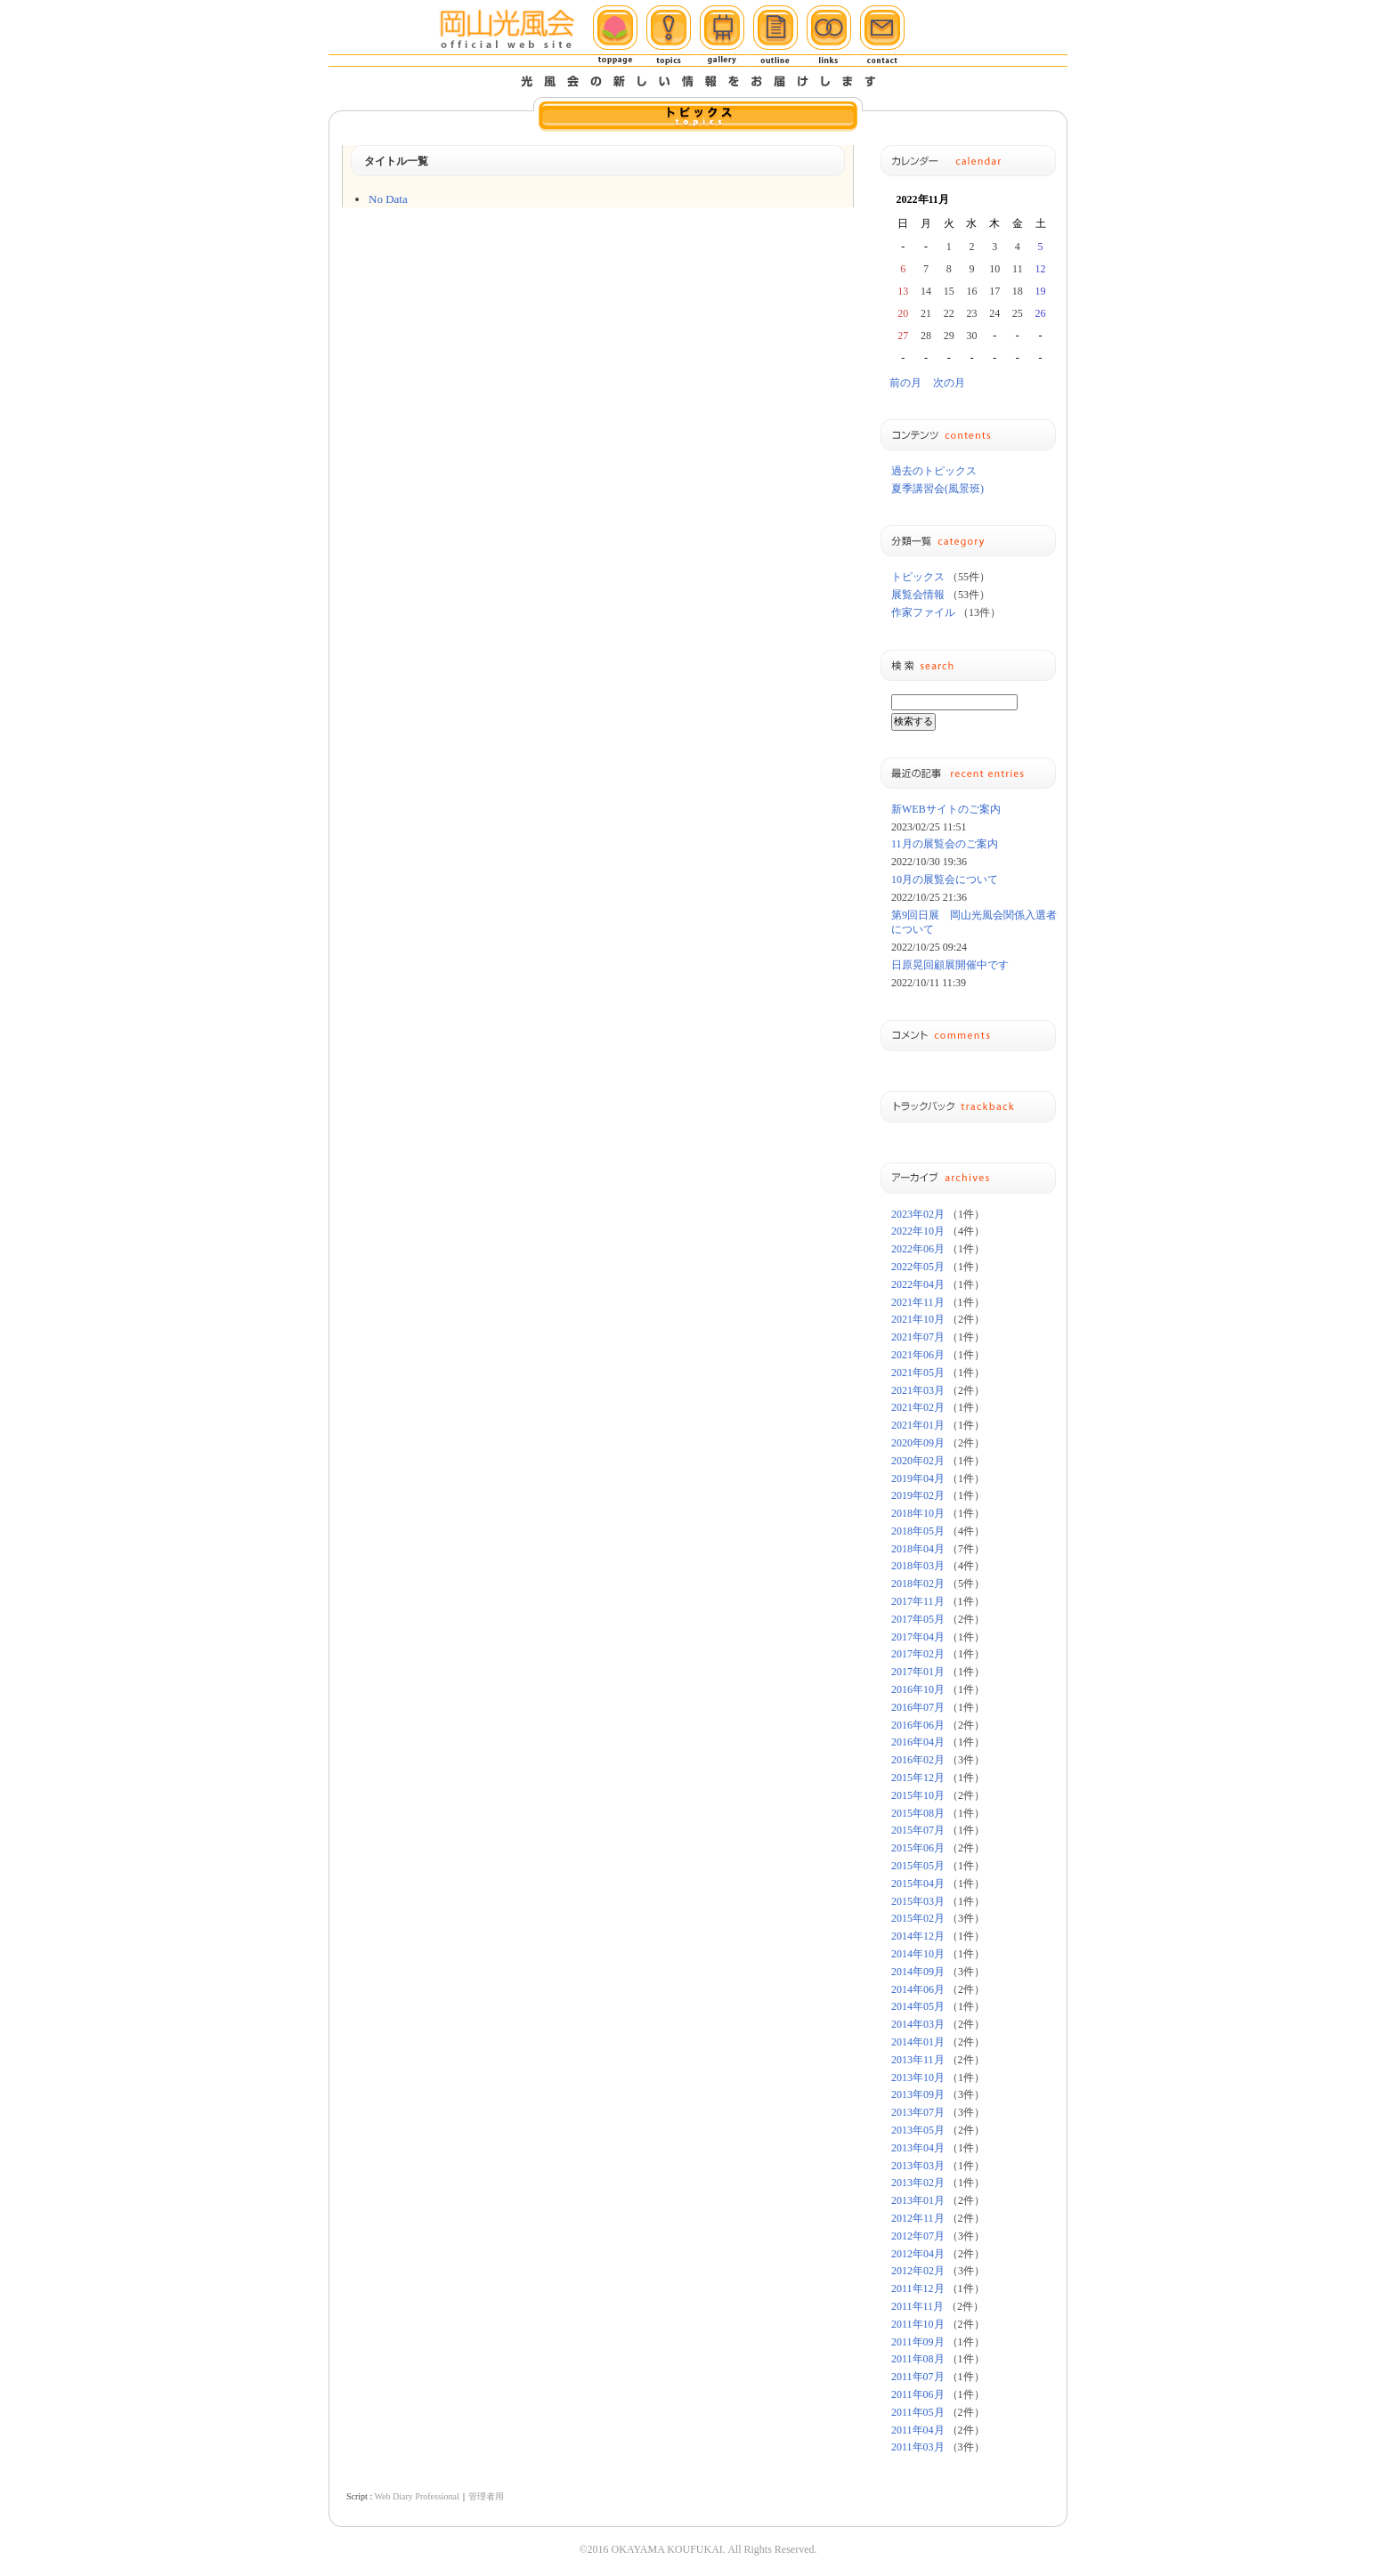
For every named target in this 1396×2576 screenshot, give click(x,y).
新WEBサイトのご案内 (946, 809)
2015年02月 (918, 1918)
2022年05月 (918, 1266)
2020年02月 (918, 1460)
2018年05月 (918, 1531)
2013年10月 (918, 2077)
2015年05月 (918, 1865)
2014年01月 (918, 2042)
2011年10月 (918, 2324)
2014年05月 (918, 2006)
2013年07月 (918, 2112)
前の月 (905, 383)
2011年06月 (918, 2394)
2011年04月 (918, 2430)
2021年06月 (918, 1355)
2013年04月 (918, 2148)
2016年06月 (918, 1725)
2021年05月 (918, 1372)
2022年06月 (918, 1249)
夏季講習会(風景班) (937, 488)
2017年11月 (918, 1601)
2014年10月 (918, 1954)
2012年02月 (918, 2270)
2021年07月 (918, 1337)
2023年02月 (918, 1214)
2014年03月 (918, 2024)
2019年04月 (918, 1478)
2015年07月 (918, 1830)
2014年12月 (918, 1936)
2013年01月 (918, 2200)
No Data (388, 199)
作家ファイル (923, 612)
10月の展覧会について (944, 879)
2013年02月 (918, 2182)
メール (882, 36)
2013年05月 (918, 2130)
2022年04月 (918, 1284)
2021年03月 (918, 1390)
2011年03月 (918, 2447)
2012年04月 (918, 2254)
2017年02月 (918, 1654)
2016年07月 (918, 1707)
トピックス (668, 36)
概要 (775, 36)
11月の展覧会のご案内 (944, 844)
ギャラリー (722, 36)
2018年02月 (918, 1583)
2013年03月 (918, 2165)
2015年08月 (918, 1813)
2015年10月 (918, 1795)
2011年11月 (917, 2306)
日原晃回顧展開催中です (950, 965)
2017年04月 (918, 1637)
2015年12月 (918, 1777)
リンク (829, 36)
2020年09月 (918, 1443)
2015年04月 (918, 1883)
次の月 (949, 383)
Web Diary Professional (416, 2496)
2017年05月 (918, 1619)
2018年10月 (918, 1513)
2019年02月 (918, 1495)
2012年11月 (918, 2218)
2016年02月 (918, 1760)
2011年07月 (918, 2376)
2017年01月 (918, 1671)
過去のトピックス (934, 471)
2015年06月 (918, 1848)
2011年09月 (918, 2342)
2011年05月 (918, 2412)
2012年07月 (918, 2236)
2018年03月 (918, 1565)
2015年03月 (918, 1901)
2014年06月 (918, 1989)
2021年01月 (918, 1425)
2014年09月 (918, 1971)
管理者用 (486, 2496)
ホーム (615, 36)
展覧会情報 (918, 594)
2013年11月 (918, 2060)
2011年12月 (918, 2288)
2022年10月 (918, 1231)
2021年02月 (918, 1407)
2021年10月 (918, 1319)
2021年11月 (918, 1302)
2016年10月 (918, 1689)
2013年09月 (918, 2094)
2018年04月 (918, 1549)
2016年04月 (918, 1742)
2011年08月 (918, 2359)
